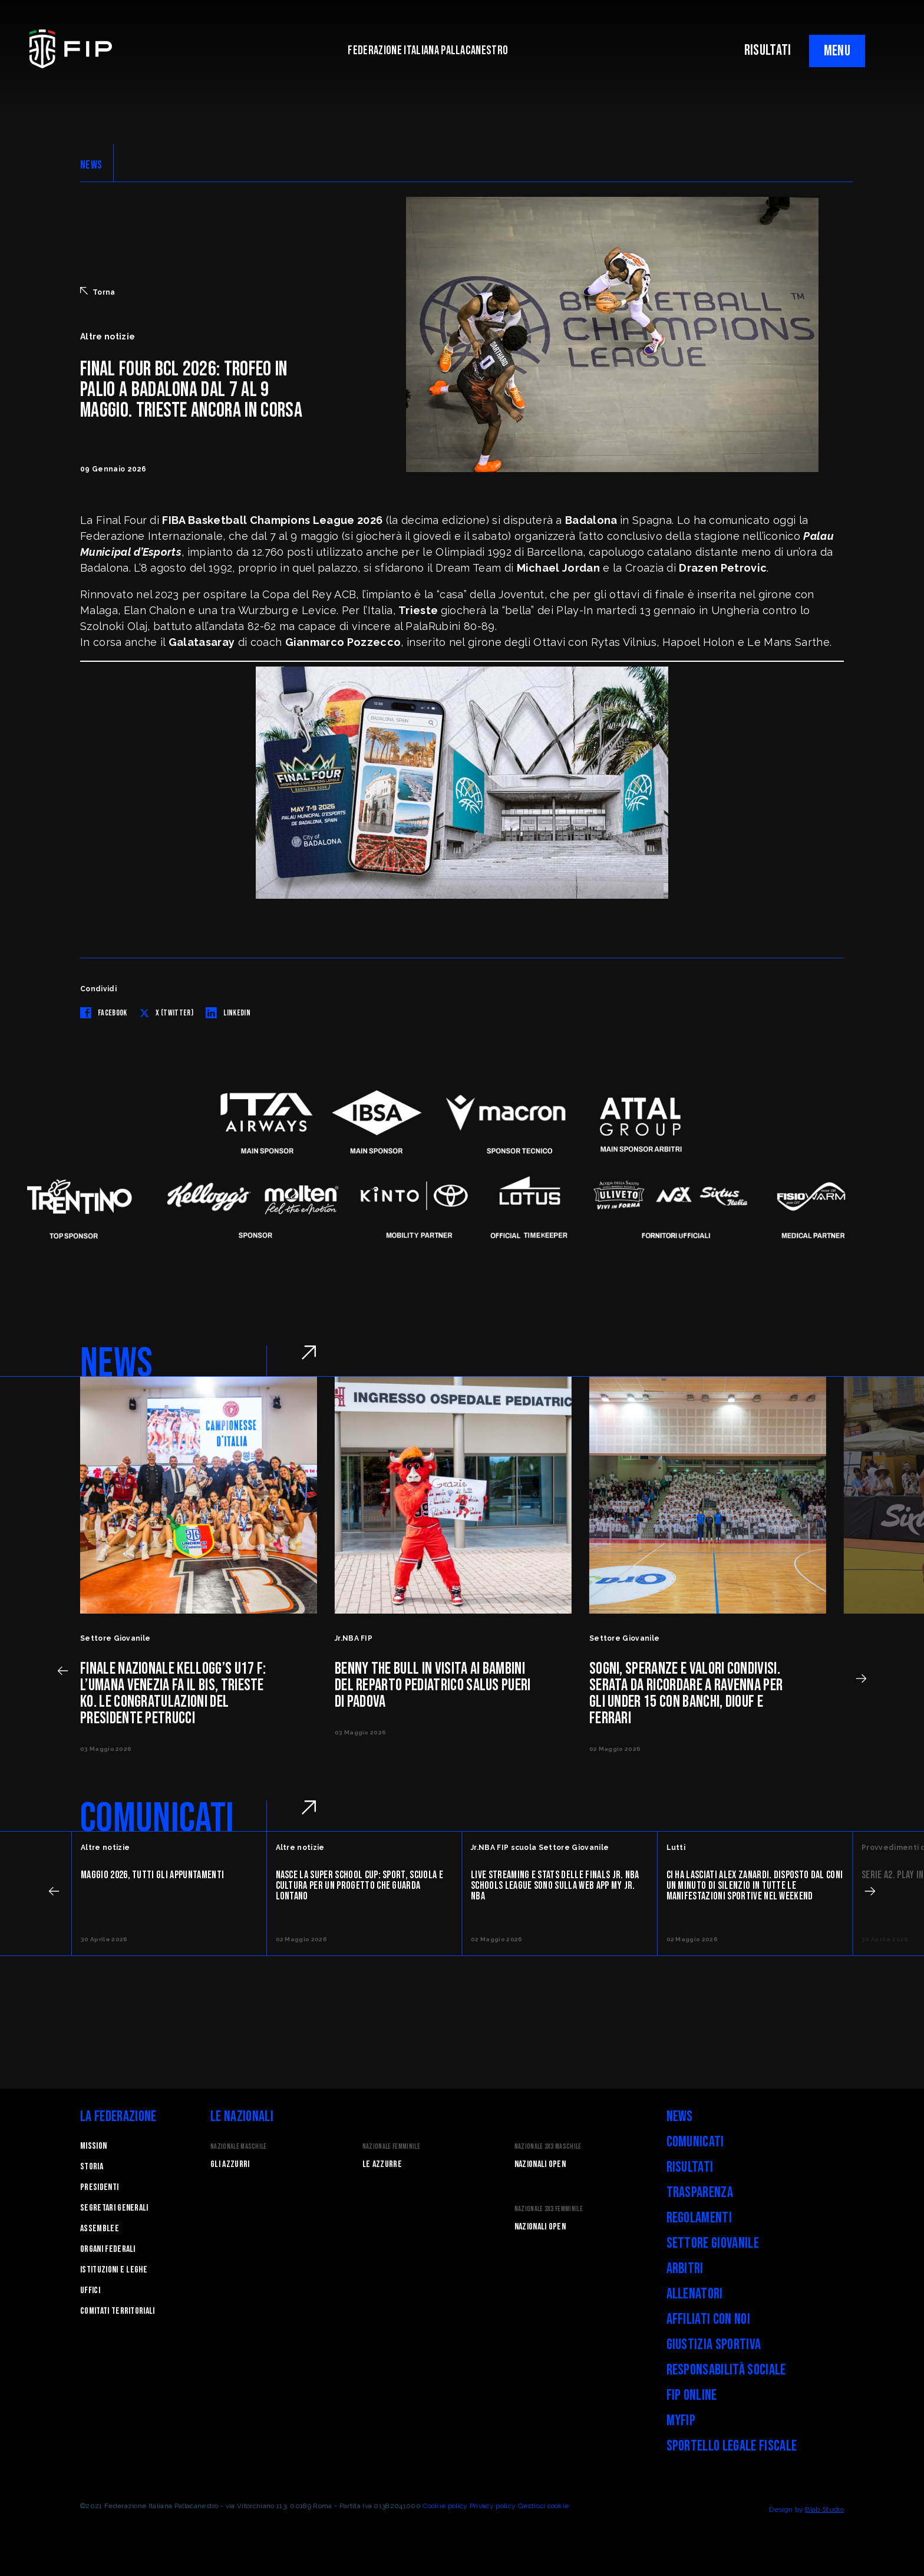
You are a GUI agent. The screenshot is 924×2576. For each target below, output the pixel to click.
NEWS (91, 165)
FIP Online (691, 2395)
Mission (93, 2146)
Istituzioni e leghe (113, 2269)
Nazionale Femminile (391, 2146)
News (679, 2116)
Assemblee (99, 2228)
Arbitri (685, 2269)
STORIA (91, 2166)
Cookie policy (445, 2506)
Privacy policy (493, 2506)
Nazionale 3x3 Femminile (548, 2209)
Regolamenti (699, 2218)
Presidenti (99, 2187)
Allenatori (694, 2294)
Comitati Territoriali (117, 2311)
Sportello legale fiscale (731, 2446)
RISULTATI (767, 50)
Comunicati (695, 2142)
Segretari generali (114, 2208)
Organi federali (108, 2249)
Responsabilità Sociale (726, 2370)
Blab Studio (824, 2509)
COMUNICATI (157, 1818)
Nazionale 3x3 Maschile (548, 2146)
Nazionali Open (540, 2164)
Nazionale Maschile (238, 2146)
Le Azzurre (382, 2164)
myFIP (681, 2421)
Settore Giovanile (712, 2243)
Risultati (690, 2167)
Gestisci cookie (543, 2506)
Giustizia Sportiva (713, 2345)
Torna (98, 291)
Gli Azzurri (230, 2164)
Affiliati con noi (708, 2319)
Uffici (90, 2290)
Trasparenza (700, 2193)
